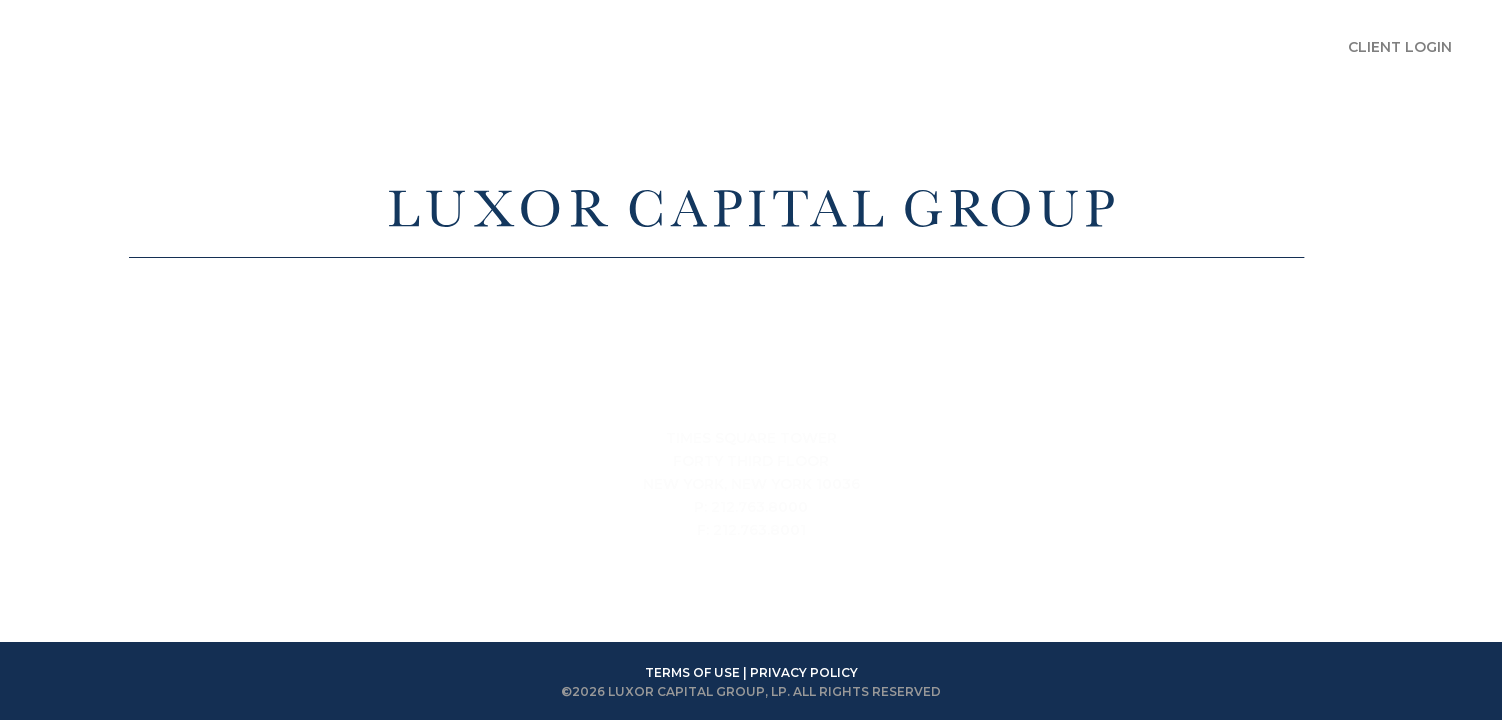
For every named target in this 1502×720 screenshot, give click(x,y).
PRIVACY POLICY (804, 672)
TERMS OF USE (692, 672)
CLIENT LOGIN (1400, 47)
